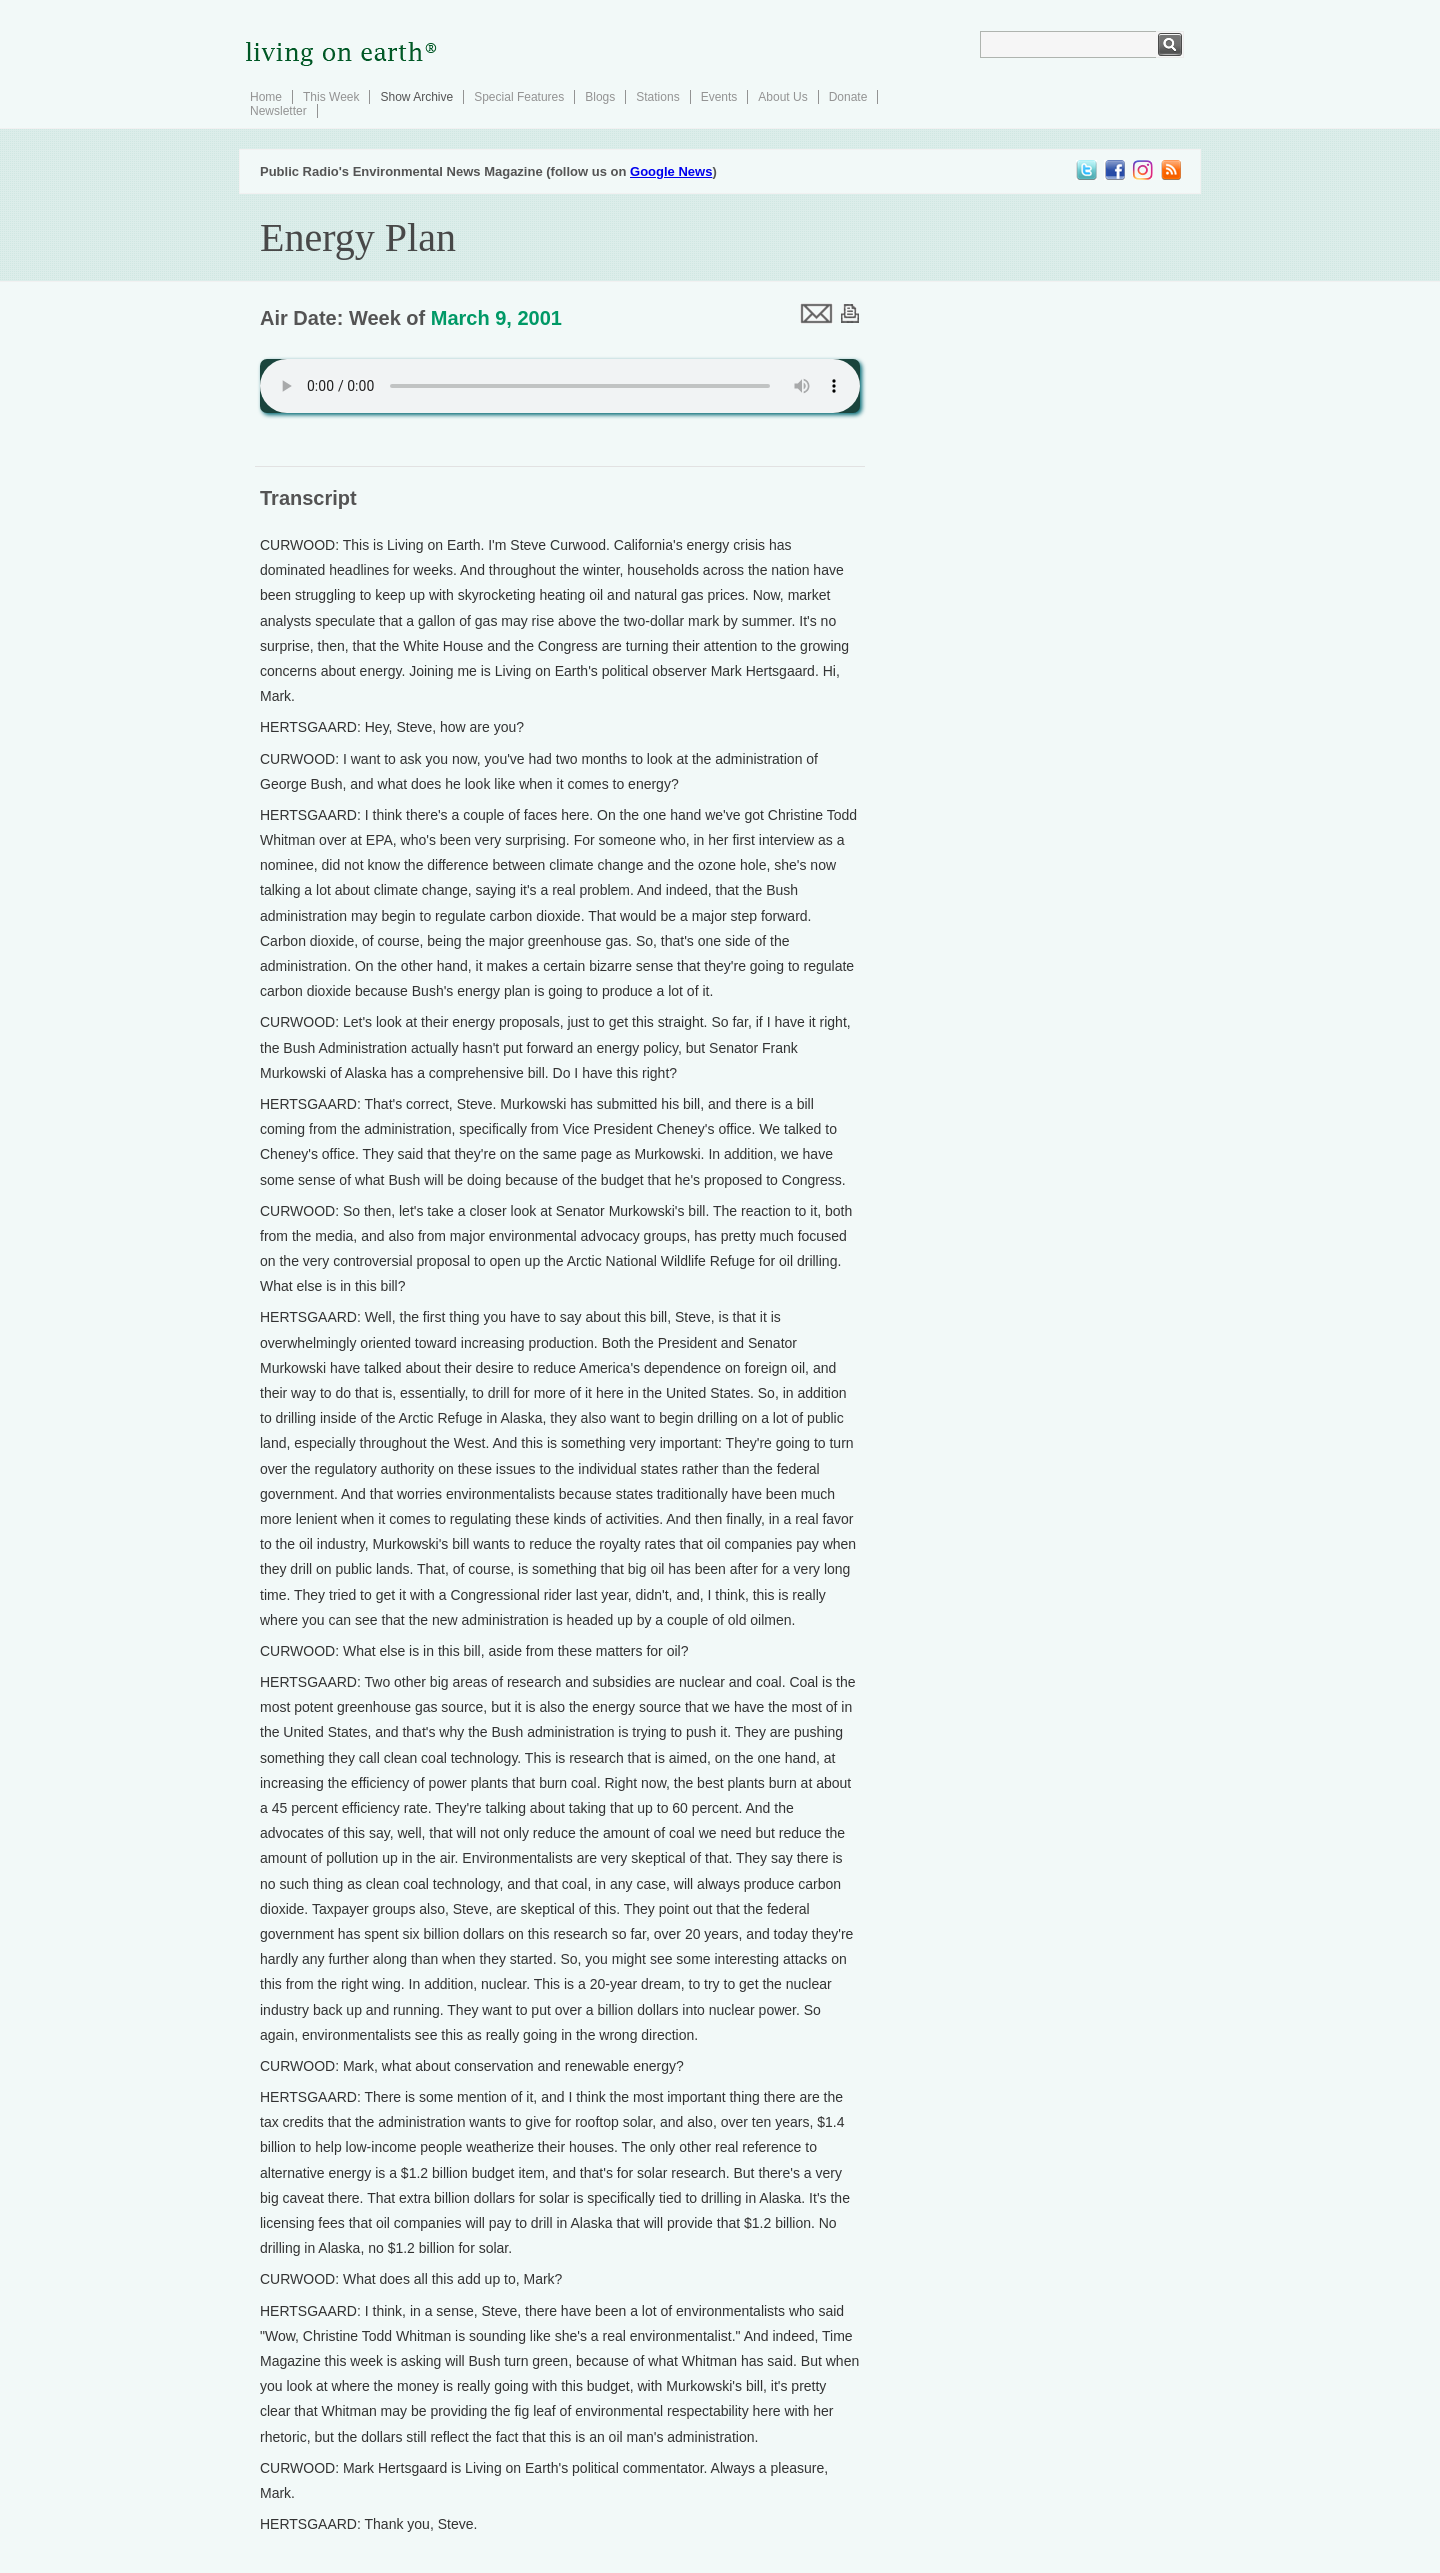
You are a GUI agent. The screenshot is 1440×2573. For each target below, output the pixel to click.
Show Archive (416, 97)
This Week (331, 97)
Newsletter (278, 111)
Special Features (519, 97)
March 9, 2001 (496, 318)
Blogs (600, 97)
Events (719, 97)
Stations (657, 97)
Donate (848, 97)
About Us (782, 97)
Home (266, 97)
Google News (671, 171)
